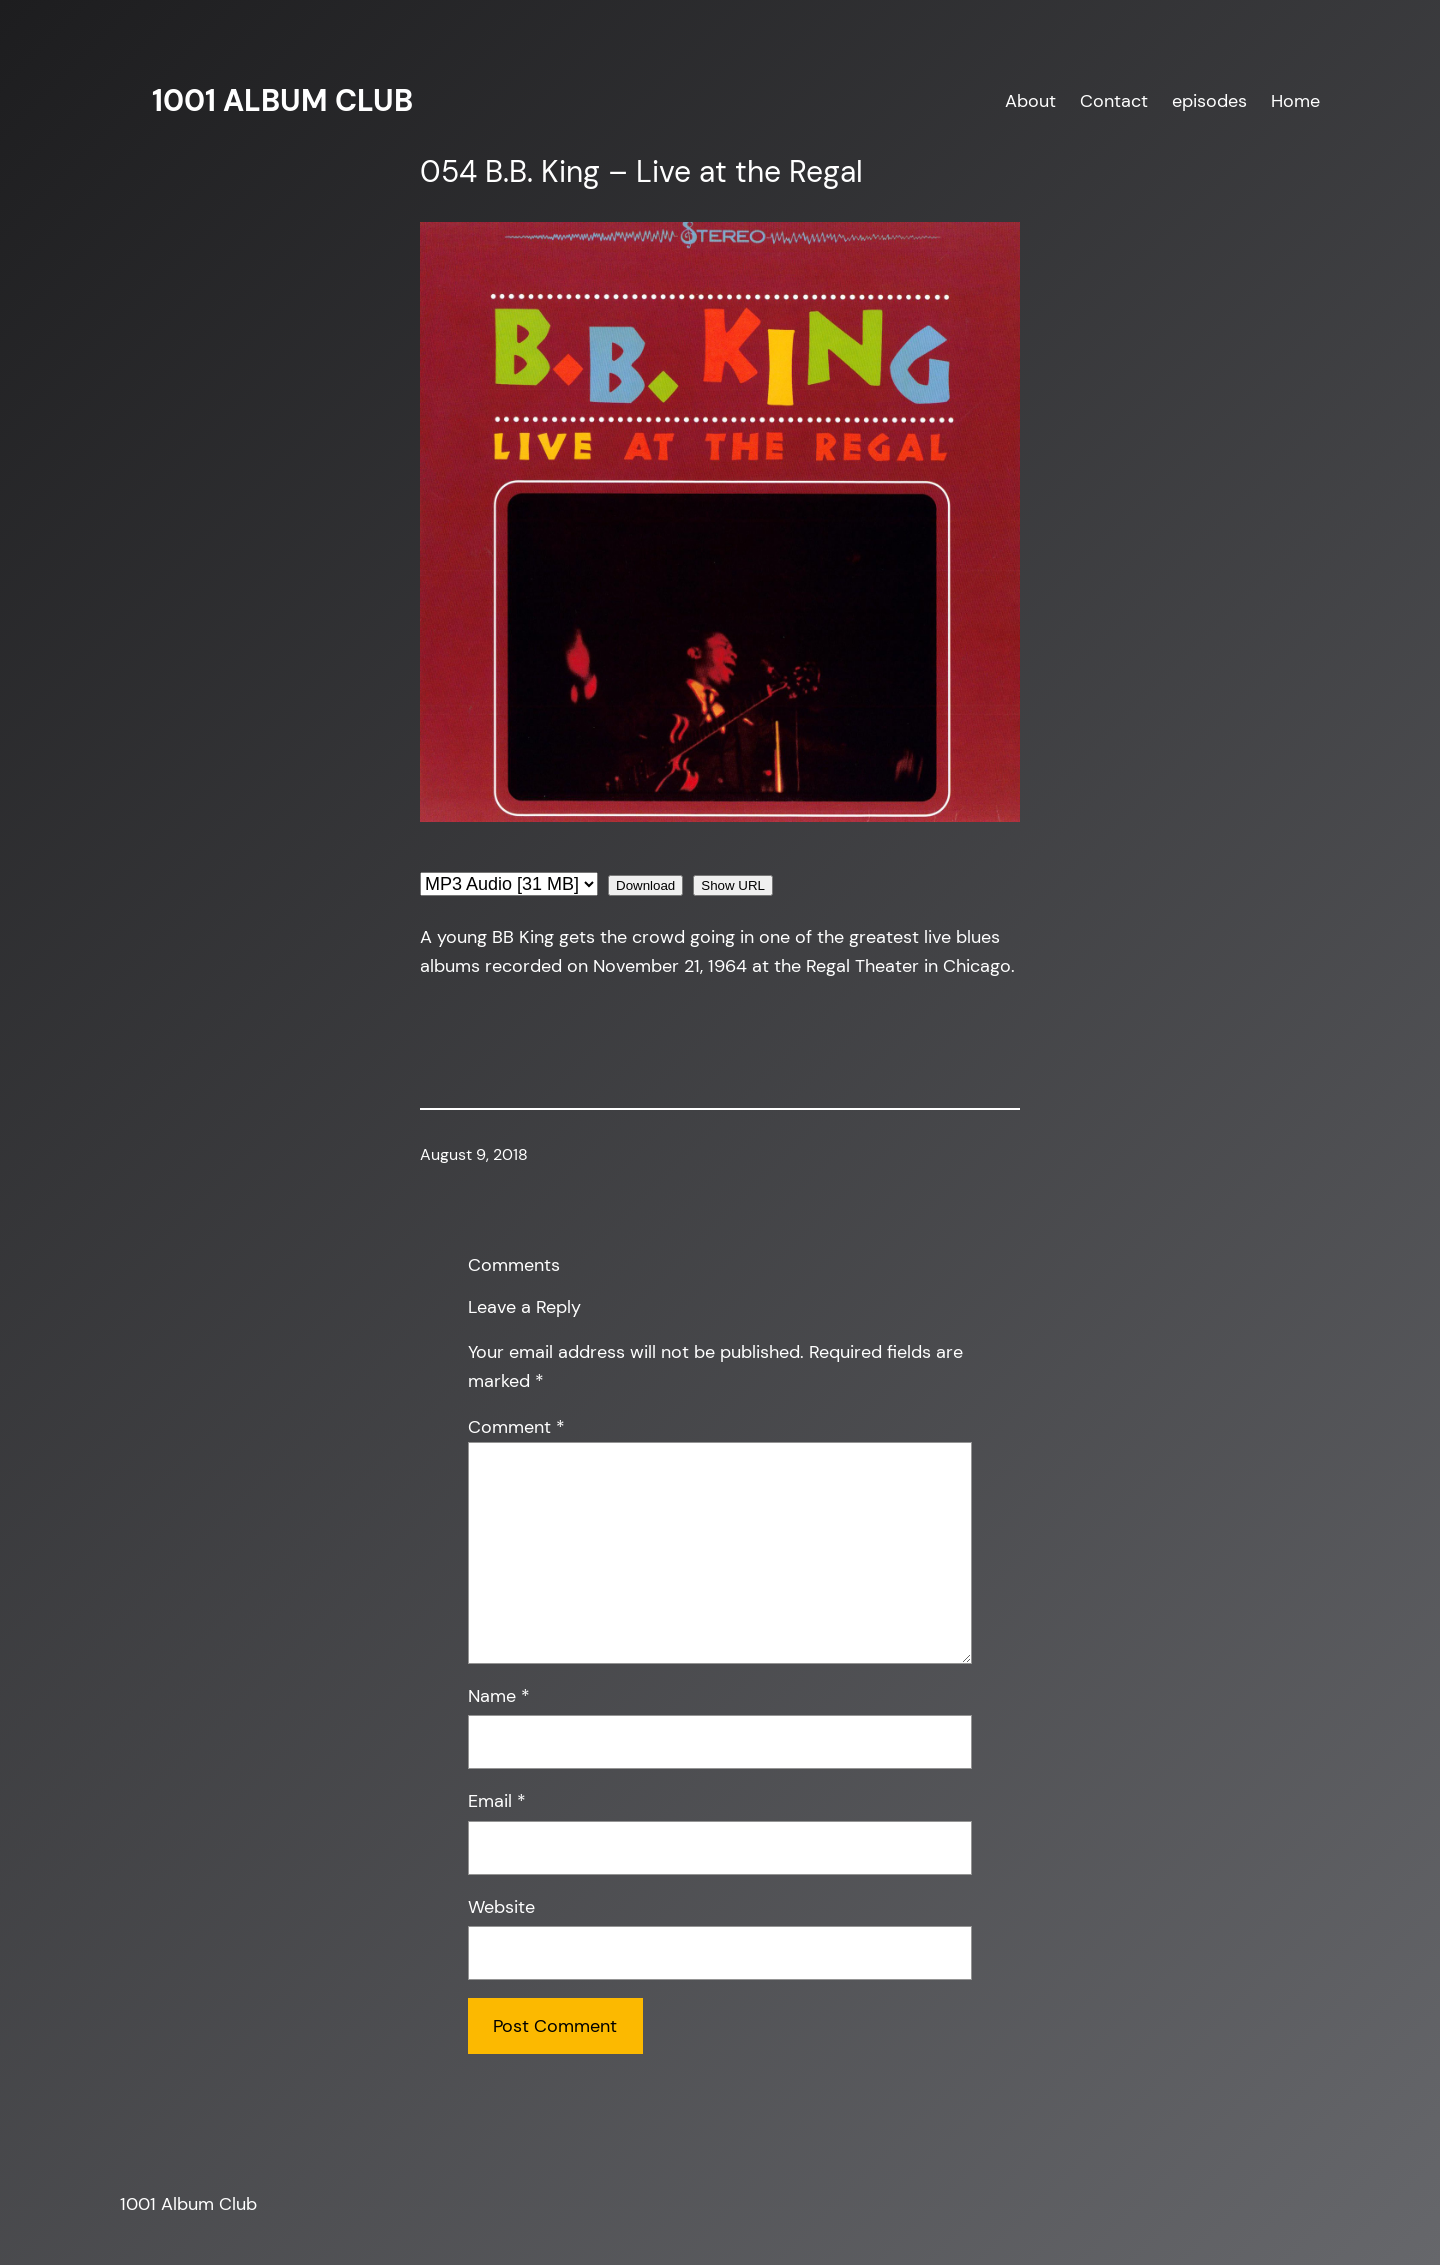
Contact (1114, 101)
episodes (1209, 101)
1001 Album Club (282, 100)
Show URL (733, 885)
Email (497, 1801)
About (1030, 101)
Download (645, 885)
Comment (516, 1427)
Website (501, 1907)
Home (1295, 101)
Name (499, 1696)
